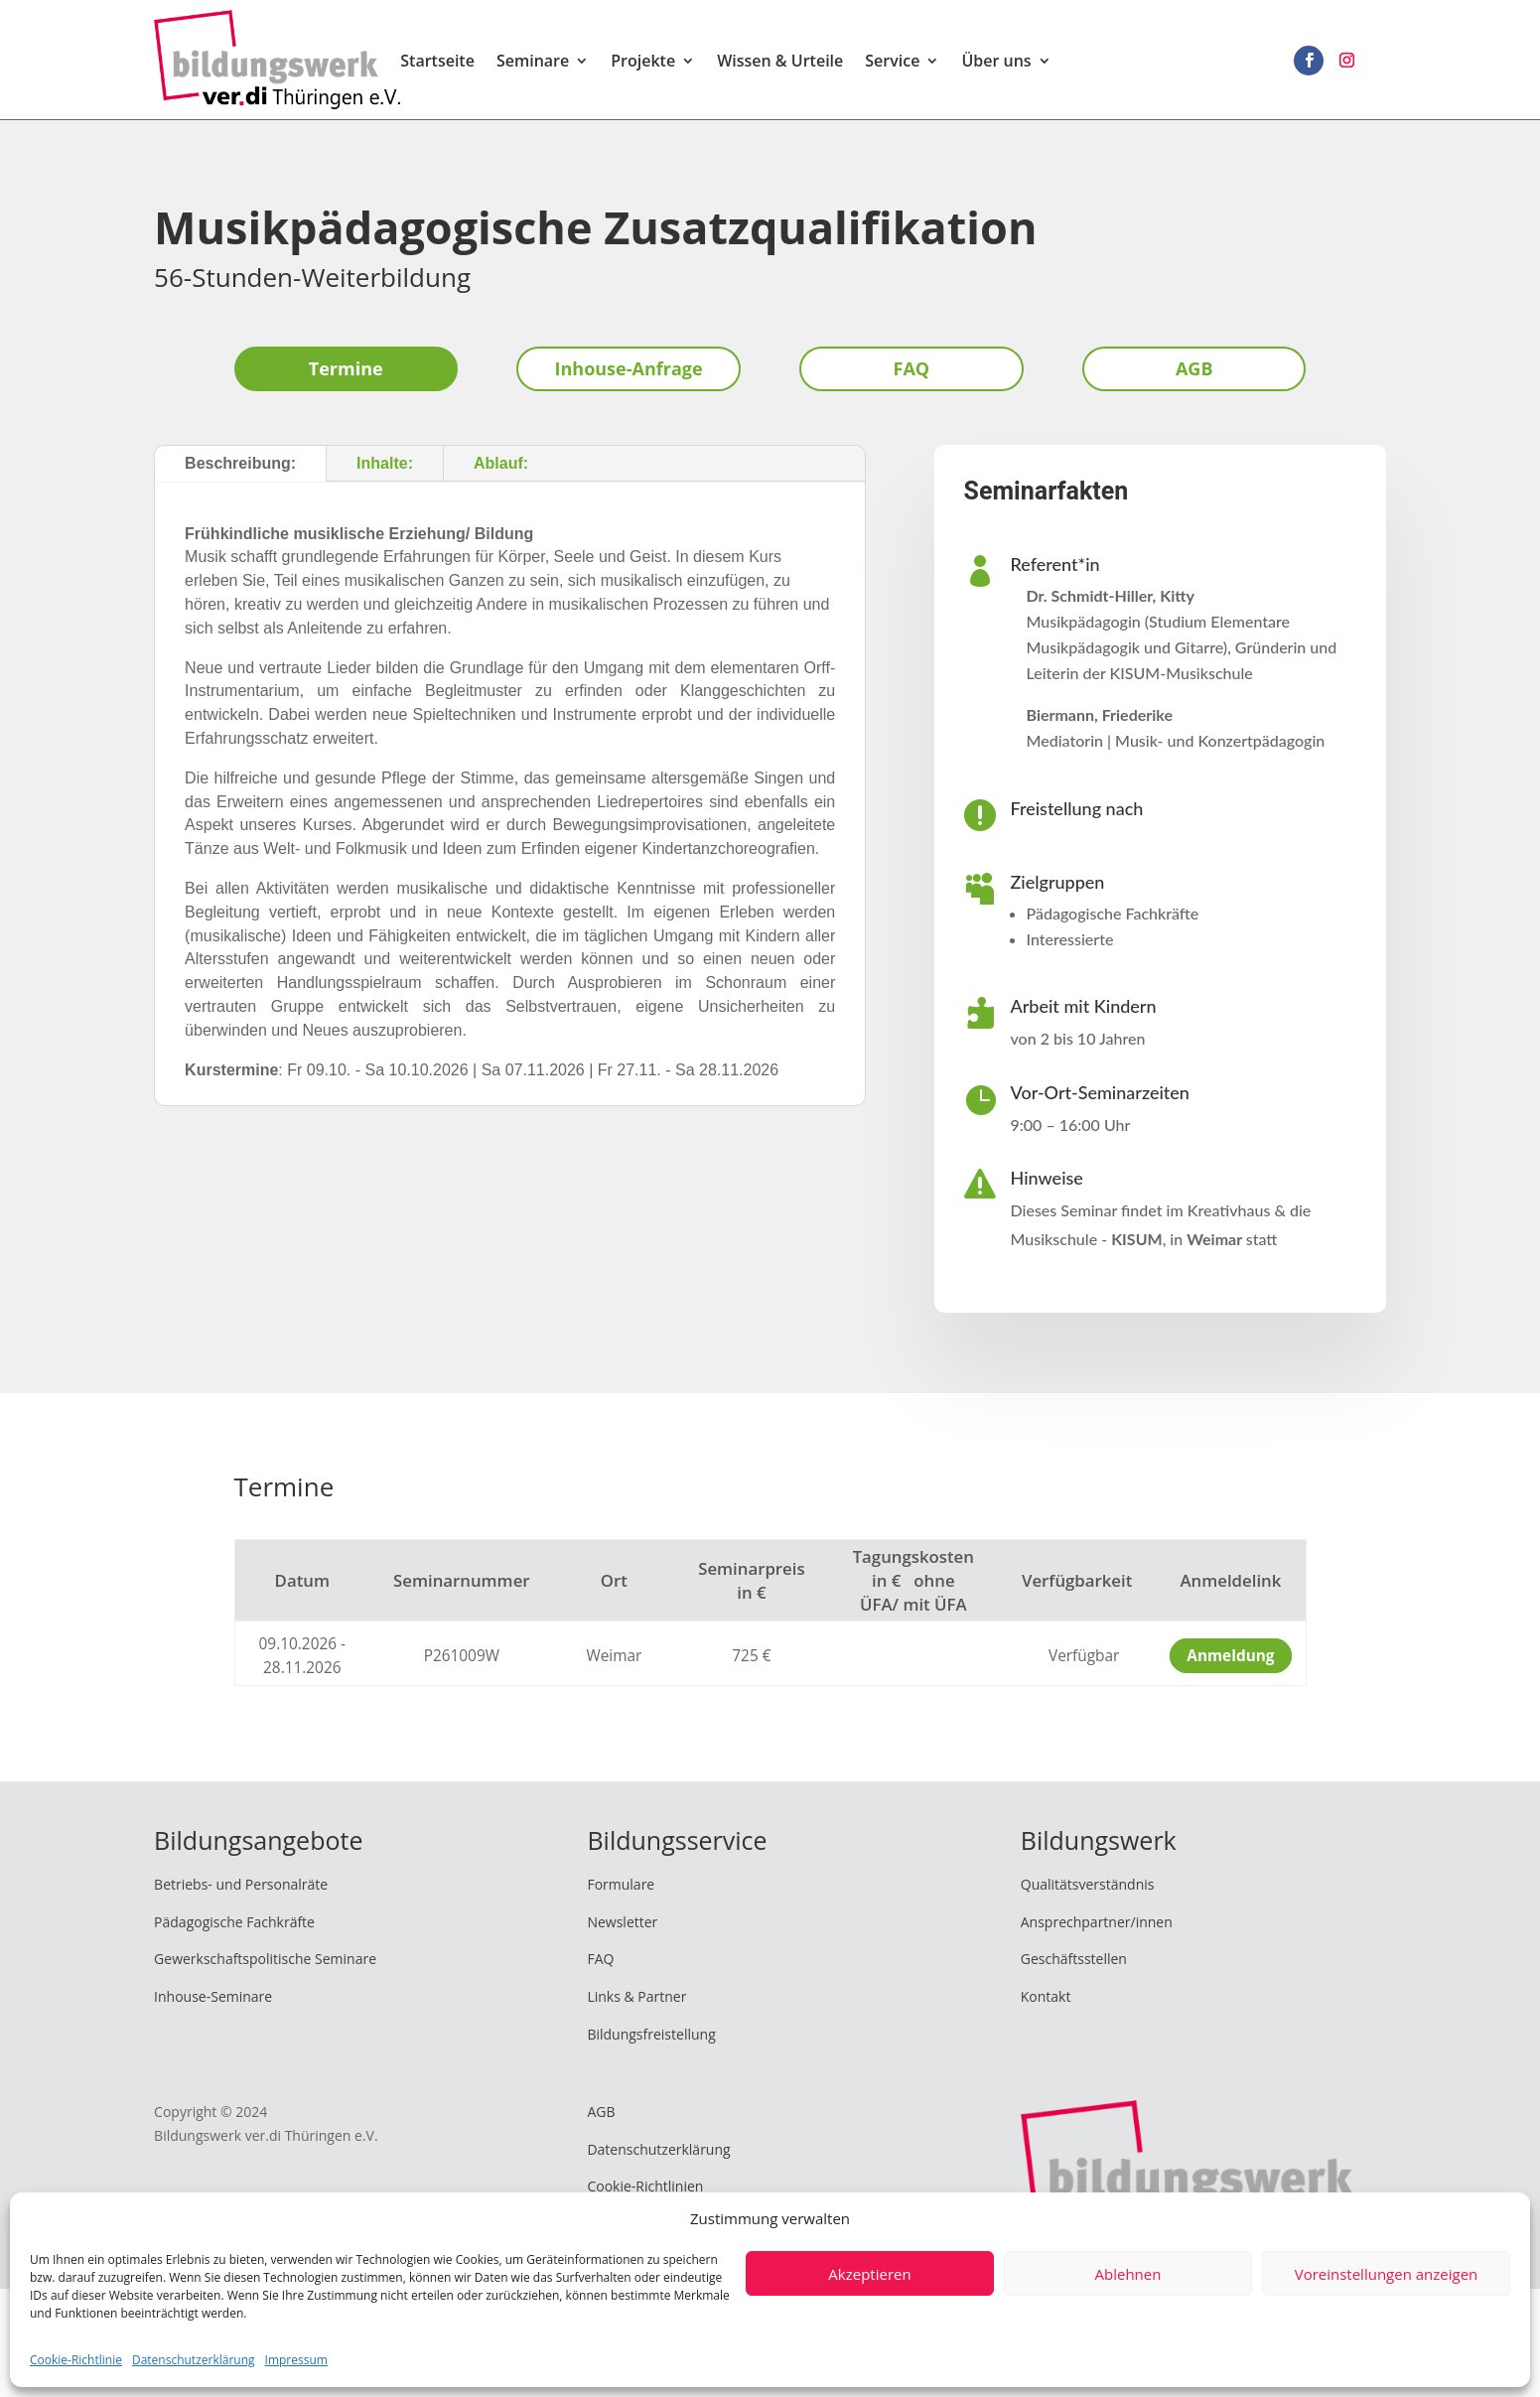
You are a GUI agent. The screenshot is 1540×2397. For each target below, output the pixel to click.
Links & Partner (636, 1996)
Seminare (532, 62)
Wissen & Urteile (780, 62)
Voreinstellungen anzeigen (1386, 2274)
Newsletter (622, 1921)
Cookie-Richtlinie (76, 2359)
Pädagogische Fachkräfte (234, 1921)
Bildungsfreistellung (651, 2034)
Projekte (643, 62)
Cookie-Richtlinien (645, 2186)
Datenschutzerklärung (193, 2359)
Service (892, 62)
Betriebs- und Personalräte (241, 1884)
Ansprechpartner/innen (1097, 1921)
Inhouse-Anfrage (629, 368)
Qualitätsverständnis (1088, 1884)
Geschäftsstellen (1074, 1958)
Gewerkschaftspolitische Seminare (265, 1958)
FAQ (912, 368)
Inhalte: (384, 463)
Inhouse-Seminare (213, 1996)
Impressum (296, 2359)
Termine (346, 368)
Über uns (996, 62)
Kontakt (1046, 1996)
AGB (1194, 368)
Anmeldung (1230, 1655)
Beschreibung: (240, 463)
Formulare (620, 1884)
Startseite (437, 62)
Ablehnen (1128, 2274)
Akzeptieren (869, 2274)
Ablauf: (501, 463)
